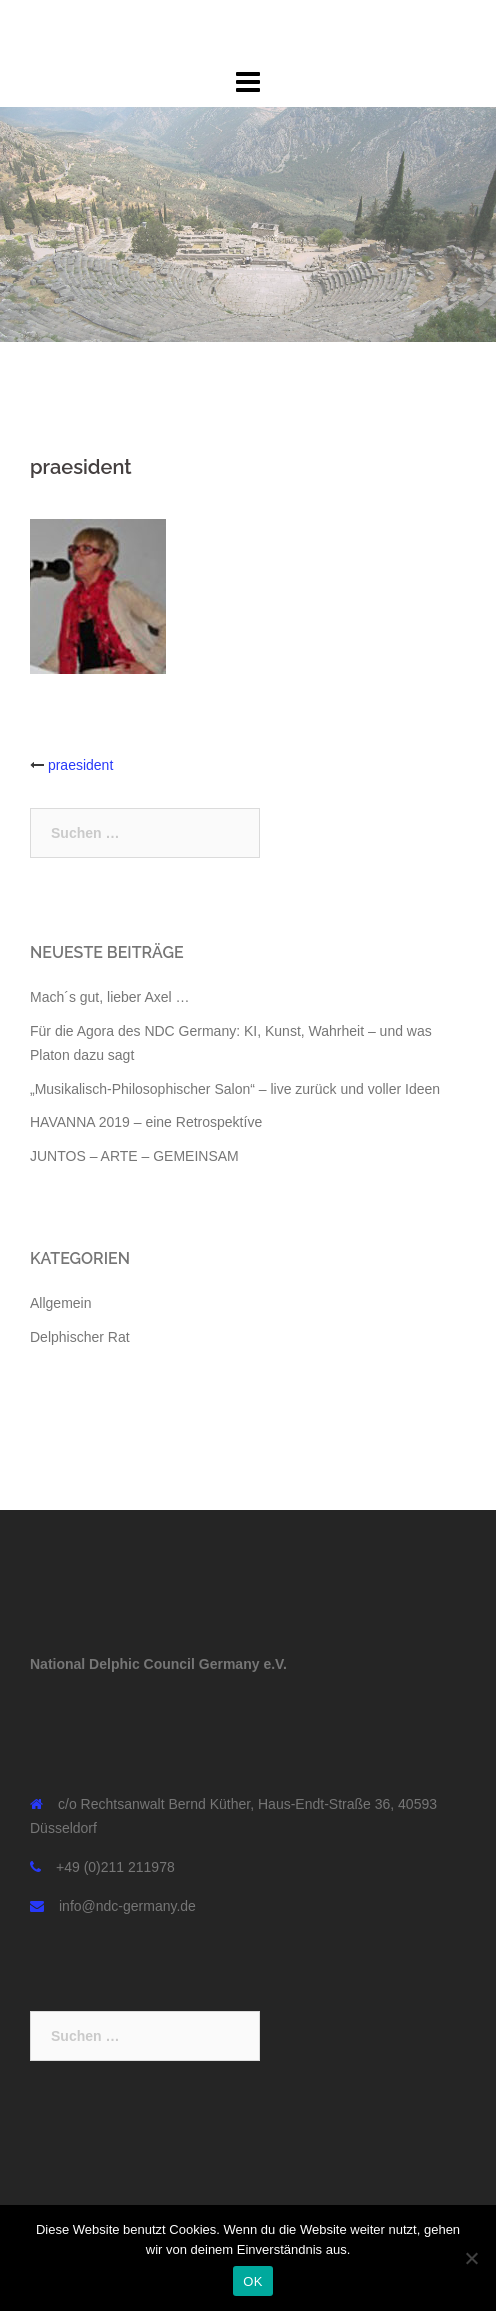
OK (252, 2281)
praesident (80, 765)
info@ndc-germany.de (127, 1906)
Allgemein (60, 1303)
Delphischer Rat (80, 1337)
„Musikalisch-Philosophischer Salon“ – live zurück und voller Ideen (235, 1089)
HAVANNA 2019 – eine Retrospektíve (146, 1122)
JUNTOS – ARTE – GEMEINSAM (134, 1156)
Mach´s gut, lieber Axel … (110, 997)
